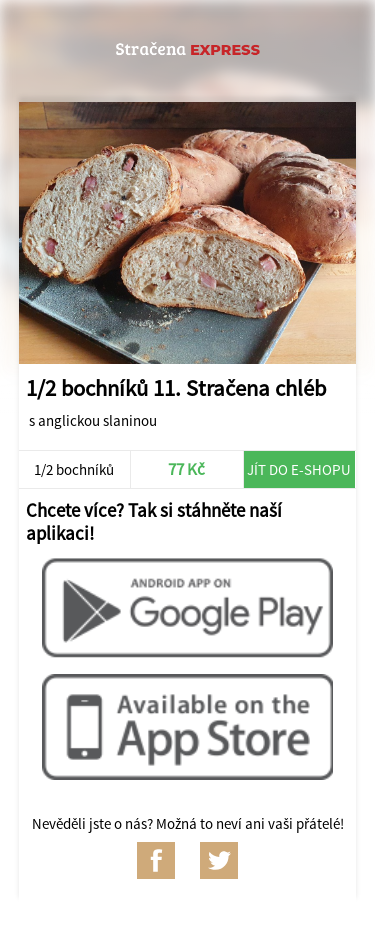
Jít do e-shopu (299, 469)
